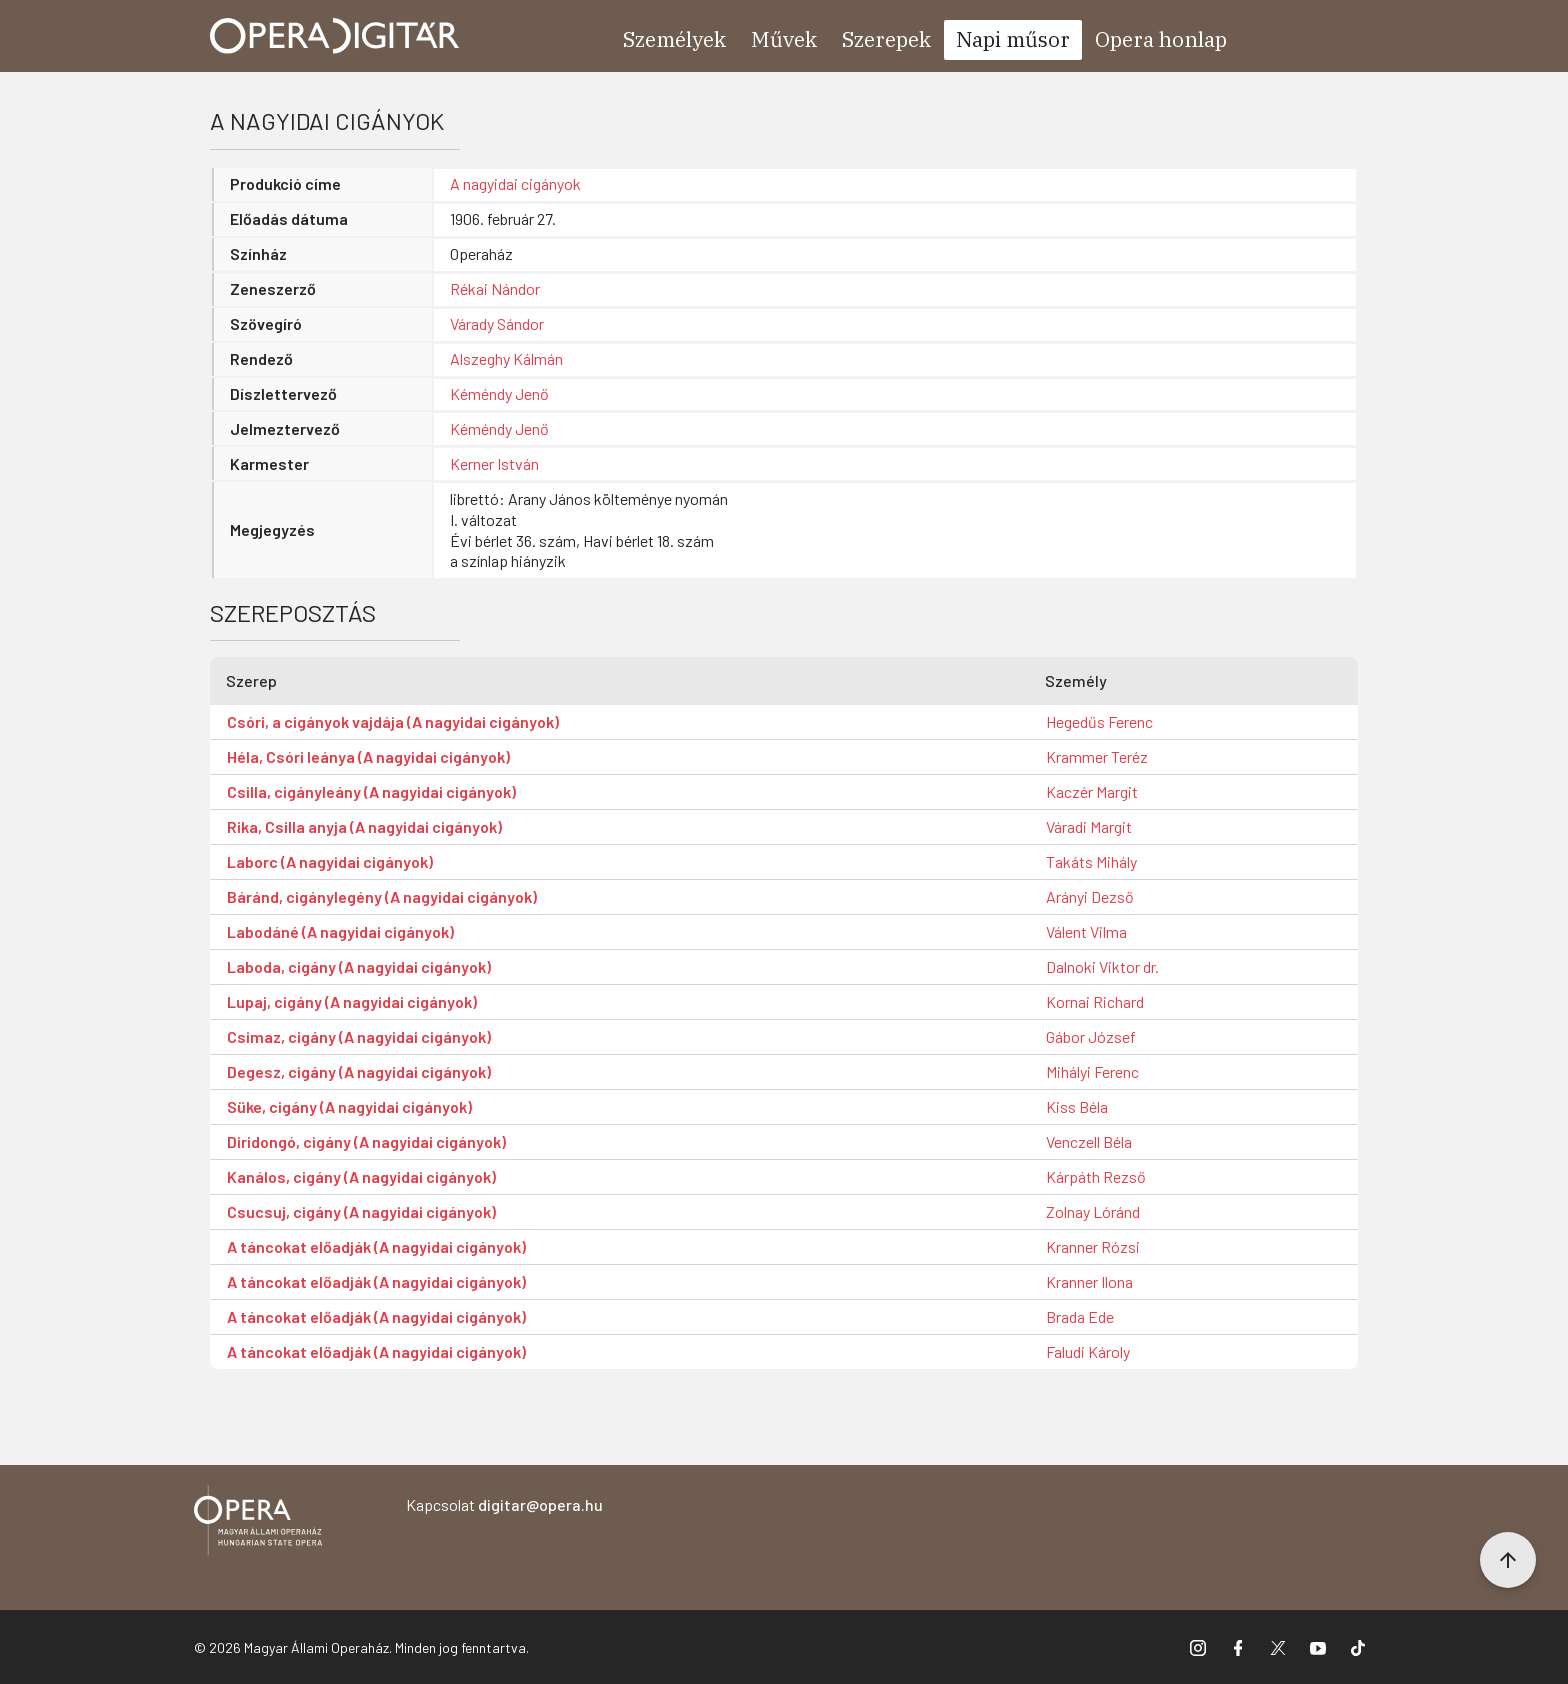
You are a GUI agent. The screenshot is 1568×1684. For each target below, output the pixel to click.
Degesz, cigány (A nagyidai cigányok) (359, 1071)
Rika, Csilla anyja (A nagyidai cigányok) (364, 826)
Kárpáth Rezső (1096, 1176)
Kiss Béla (1077, 1106)
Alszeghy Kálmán (506, 358)
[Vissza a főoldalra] (258, 1523)
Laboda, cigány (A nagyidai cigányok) (359, 966)
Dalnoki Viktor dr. (1102, 966)
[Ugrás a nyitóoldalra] (335, 36)
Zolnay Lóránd (1093, 1211)
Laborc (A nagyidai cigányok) (330, 861)
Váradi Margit (1089, 826)
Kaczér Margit (1092, 791)
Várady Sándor (497, 323)
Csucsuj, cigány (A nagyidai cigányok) (361, 1211)
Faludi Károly (1088, 1351)
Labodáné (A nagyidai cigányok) (340, 931)
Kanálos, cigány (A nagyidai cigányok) (361, 1176)
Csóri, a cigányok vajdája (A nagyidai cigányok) (393, 721)
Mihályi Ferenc (1092, 1071)
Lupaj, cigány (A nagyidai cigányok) (352, 1001)
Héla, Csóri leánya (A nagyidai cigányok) (368, 756)
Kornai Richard (1095, 1001)
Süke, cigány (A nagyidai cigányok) (349, 1106)
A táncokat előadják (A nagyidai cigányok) (376, 1246)
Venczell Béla (1089, 1141)
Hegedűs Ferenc (1099, 721)
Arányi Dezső (1090, 896)
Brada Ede (1080, 1316)
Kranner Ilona (1089, 1281)
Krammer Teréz (1097, 756)
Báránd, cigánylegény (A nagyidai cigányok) (382, 896)
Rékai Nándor (495, 288)
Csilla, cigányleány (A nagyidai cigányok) (371, 791)
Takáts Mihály (1091, 861)
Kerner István (494, 463)
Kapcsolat (504, 1504)
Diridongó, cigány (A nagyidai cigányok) (366, 1141)
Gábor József (1091, 1036)
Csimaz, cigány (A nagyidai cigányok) (359, 1036)
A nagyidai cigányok (515, 183)
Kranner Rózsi (1093, 1246)
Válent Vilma (1086, 931)
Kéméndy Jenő (499, 393)
